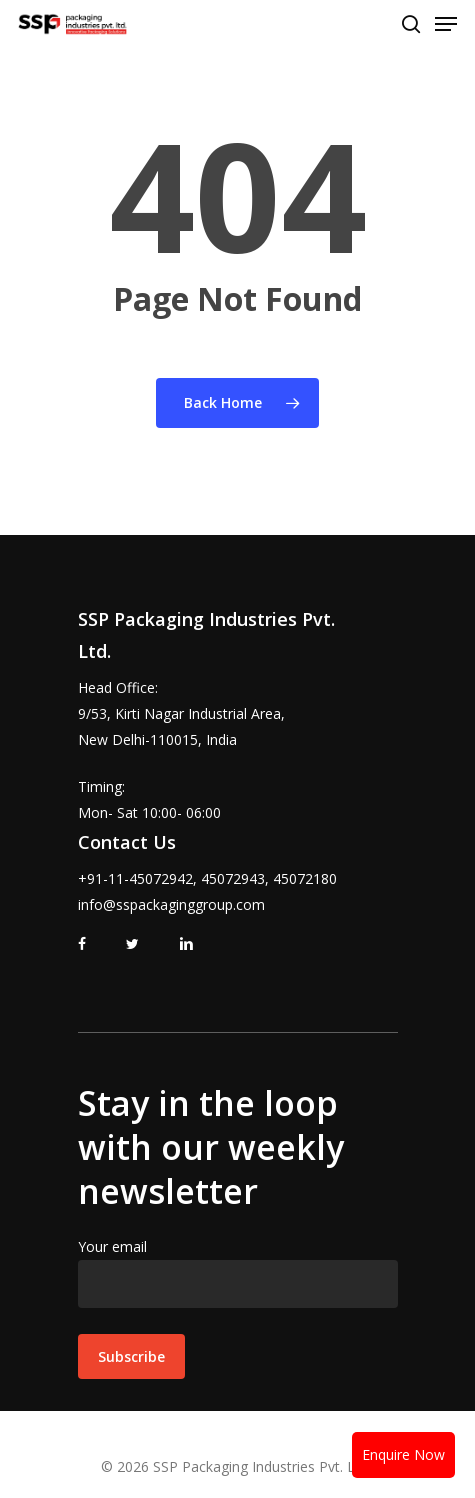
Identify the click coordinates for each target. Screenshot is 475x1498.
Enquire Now (403, 1454)
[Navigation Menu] (446, 24)
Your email (238, 1272)
